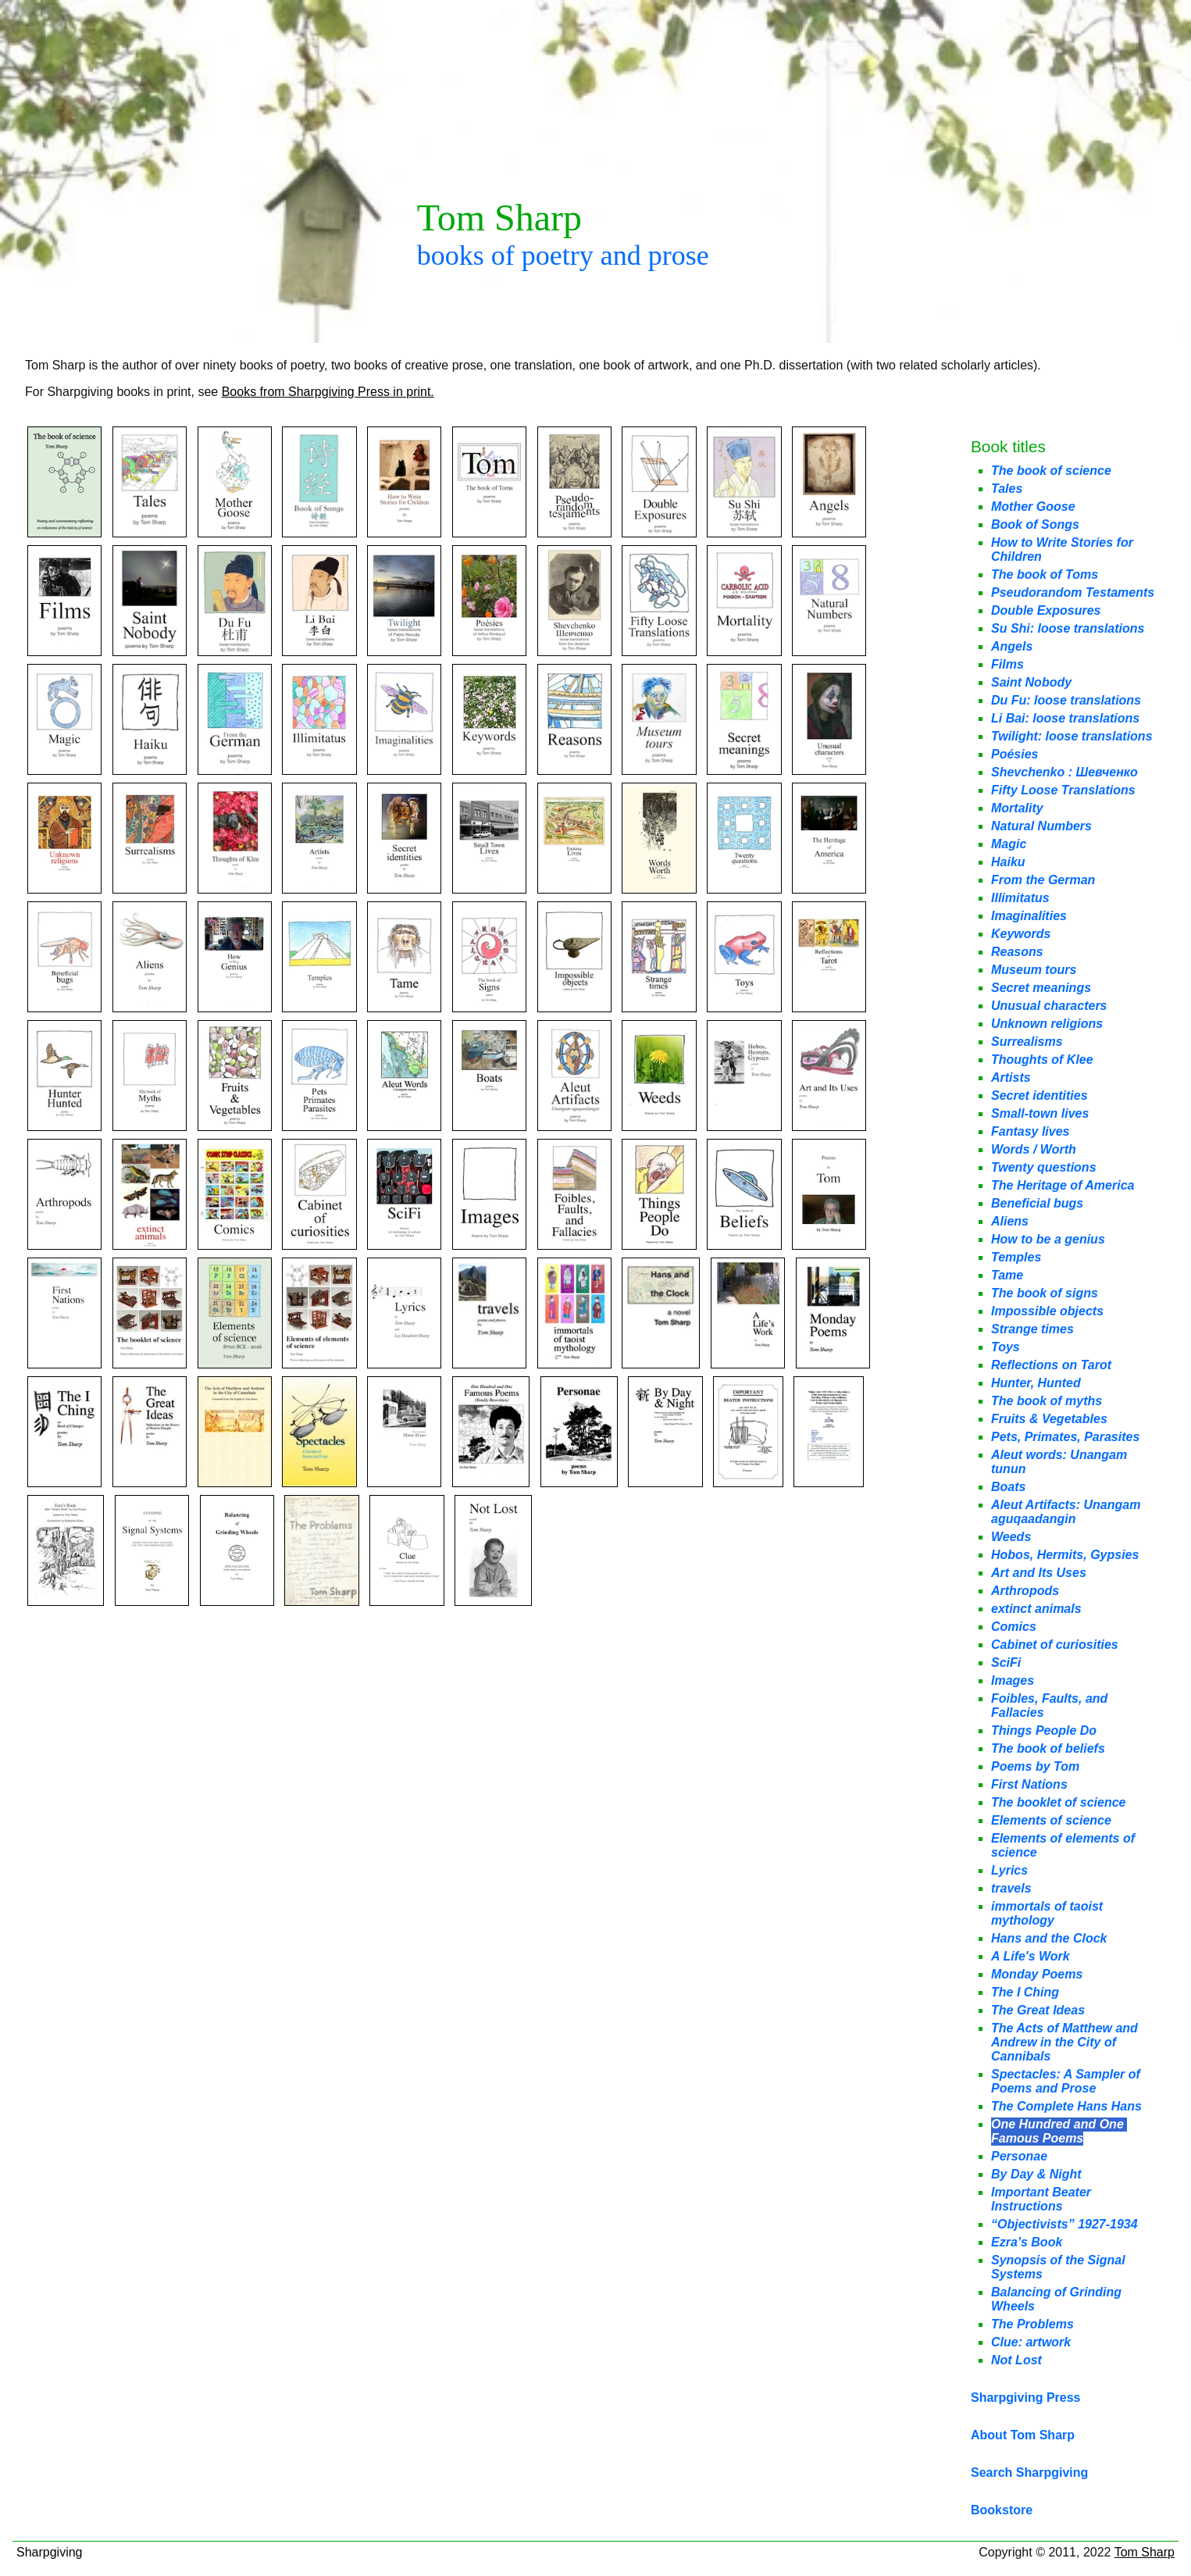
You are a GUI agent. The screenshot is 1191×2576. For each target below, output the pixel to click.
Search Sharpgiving (1029, 2472)
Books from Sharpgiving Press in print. (328, 391)
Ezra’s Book (1026, 2242)
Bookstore (1001, 2510)
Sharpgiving (49, 2552)
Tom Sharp (1144, 2552)
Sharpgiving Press (1026, 2397)
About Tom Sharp (1023, 2435)
